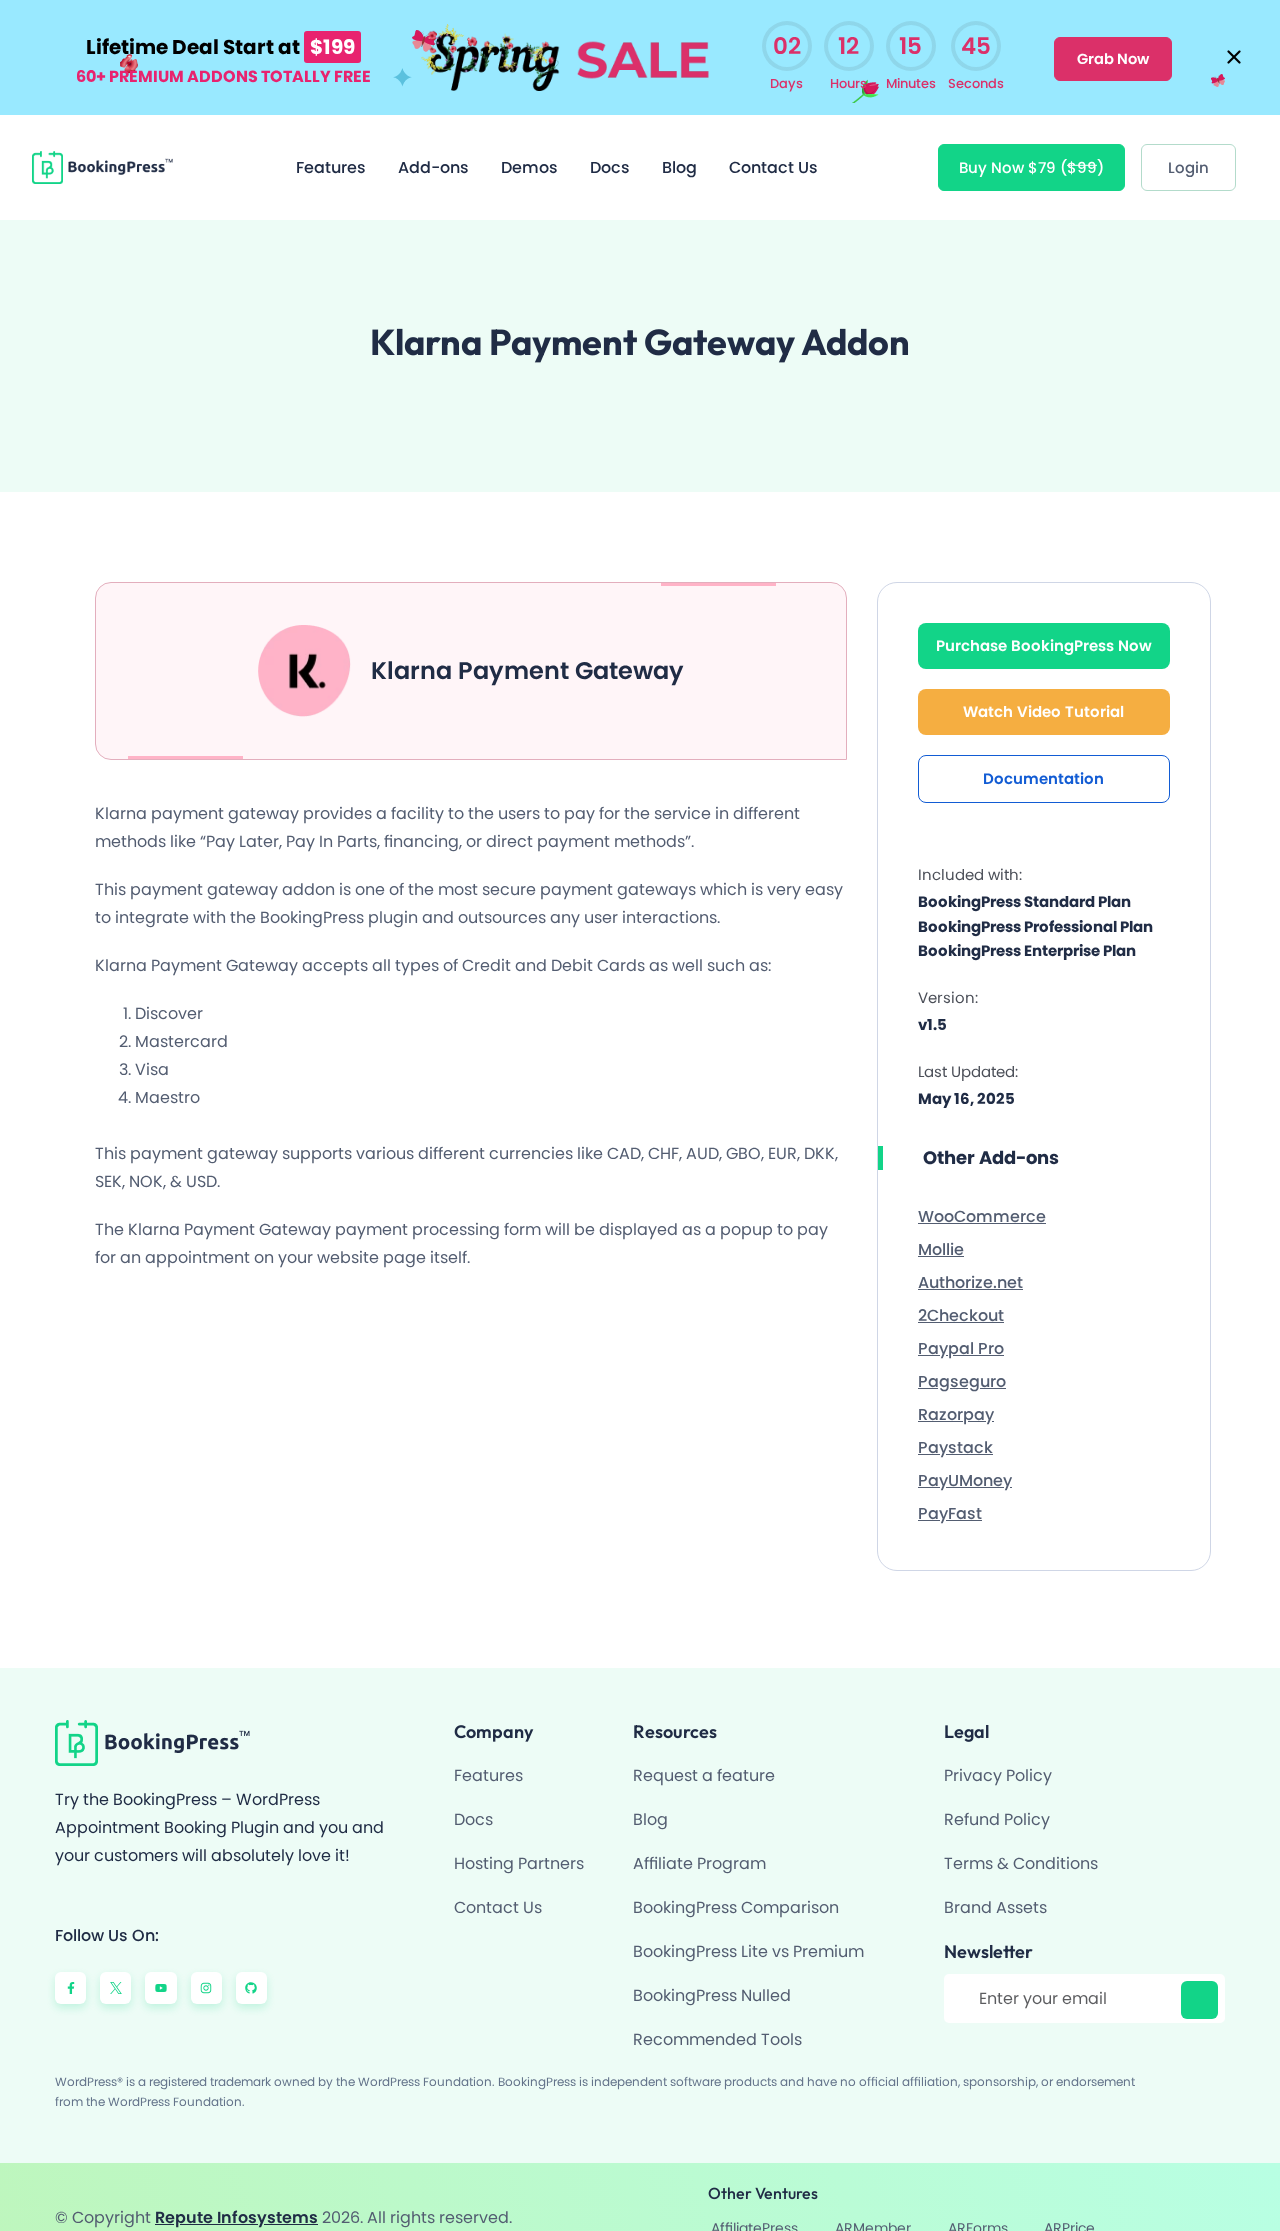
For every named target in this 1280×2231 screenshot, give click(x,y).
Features (331, 144)
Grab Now (1112, 45)
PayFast (950, 1490)
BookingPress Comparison (736, 1885)
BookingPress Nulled (712, 1973)
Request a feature (704, 1753)
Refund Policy (997, 1797)
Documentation (1043, 755)
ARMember (1001, 2186)
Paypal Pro (961, 1325)
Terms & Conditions (1021, 1841)
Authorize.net (970, 1259)
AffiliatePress (889, 2186)
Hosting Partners (519, 1841)
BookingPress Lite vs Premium (748, 1929)
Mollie (941, 1226)
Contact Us (773, 144)
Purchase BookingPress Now (1044, 622)
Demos (529, 144)
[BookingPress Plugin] (102, 144)
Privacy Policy (998, 1753)
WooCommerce (982, 1193)
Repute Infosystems (236, 2185)
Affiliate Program (699, 1841)
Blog (679, 144)
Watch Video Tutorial (1043, 688)
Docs (610, 144)
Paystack (955, 1424)
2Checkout (961, 1292)
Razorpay (956, 1391)
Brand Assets (995, 1885)
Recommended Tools (717, 2017)
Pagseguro (962, 1358)
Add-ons (433, 144)
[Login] (1188, 144)
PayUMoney (965, 1457)
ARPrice (1184, 2186)
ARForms (1099, 2186)
